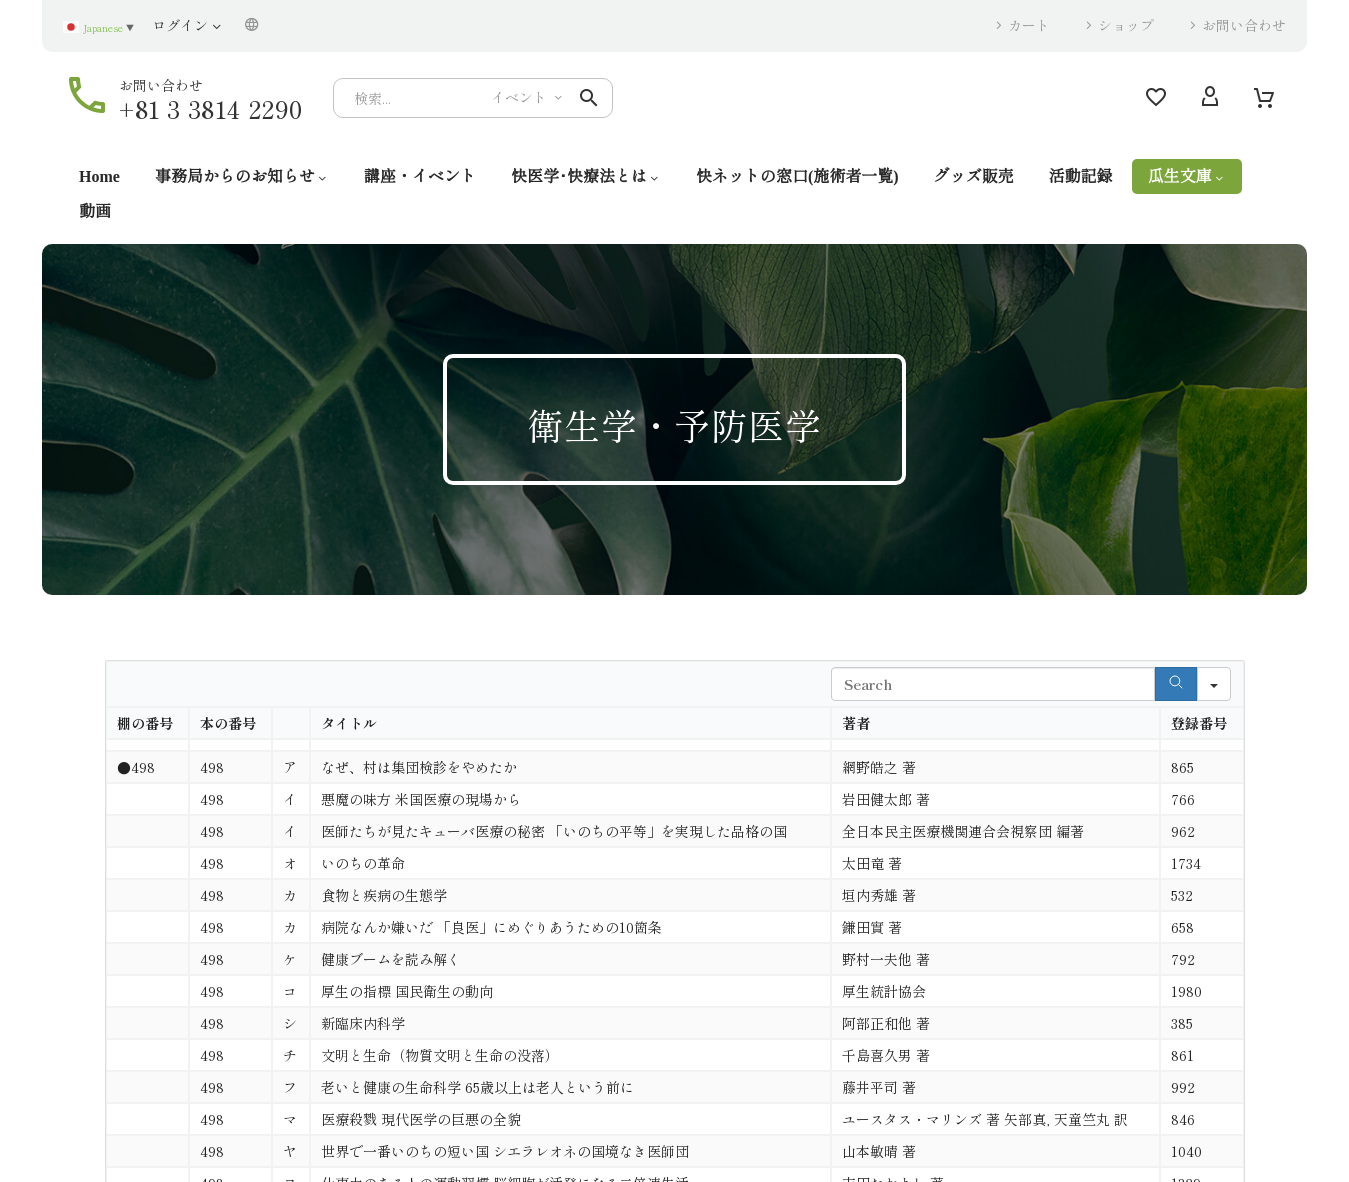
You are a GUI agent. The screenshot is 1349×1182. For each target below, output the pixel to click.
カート (1029, 25)
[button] (589, 98)
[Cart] (1264, 98)
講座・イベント (420, 176)
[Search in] (1214, 684)
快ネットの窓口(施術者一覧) (797, 176)
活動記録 (1081, 176)
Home (99, 176)
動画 (95, 211)
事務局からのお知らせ (242, 176)
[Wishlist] (1156, 98)
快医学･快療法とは (586, 176)
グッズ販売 (974, 176)
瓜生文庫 (1187, 176)
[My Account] (1210, 98)
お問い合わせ (1244, 25)
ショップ (1126, 25)
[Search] (473, 98)
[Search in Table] (993, 684)
